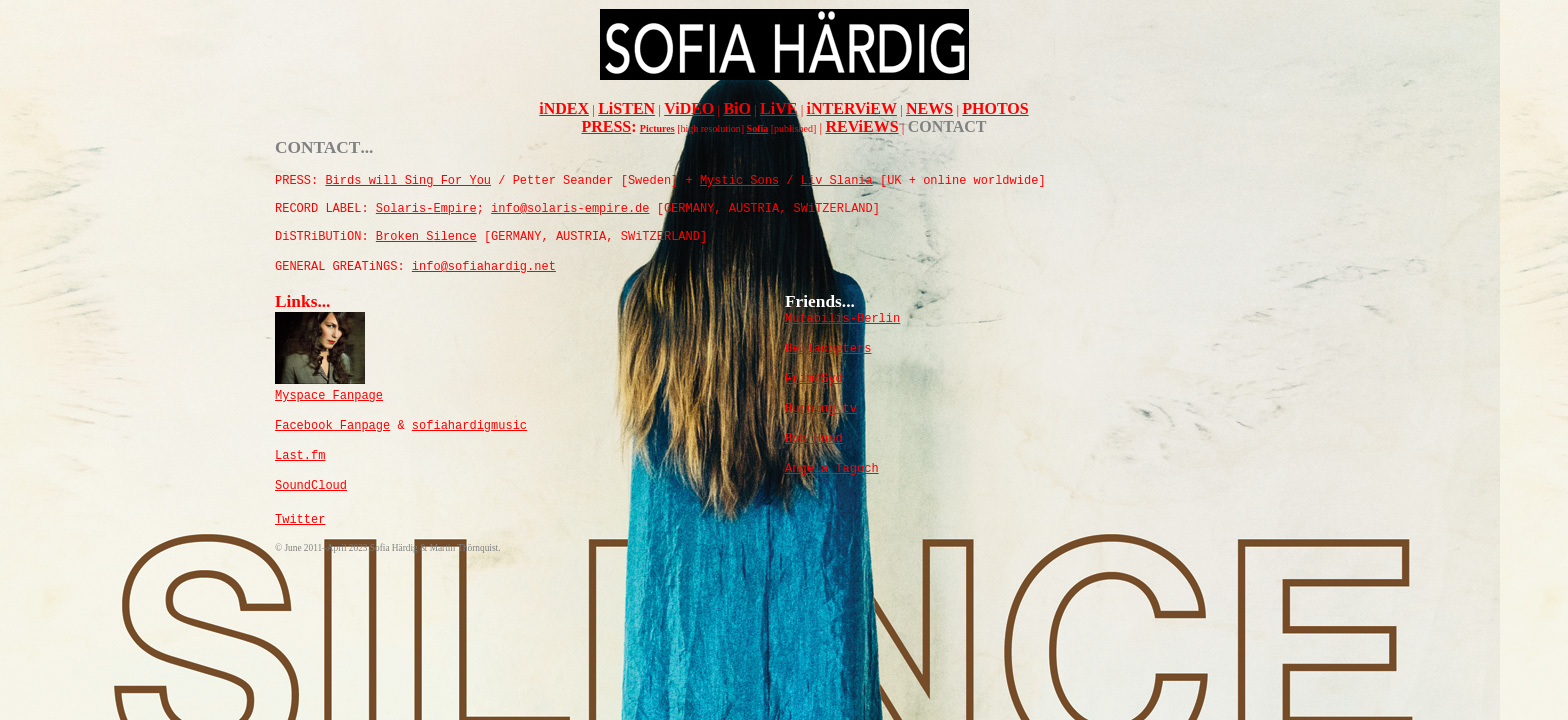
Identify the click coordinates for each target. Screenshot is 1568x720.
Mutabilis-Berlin (842, 319)
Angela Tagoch (832, 469)
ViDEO (689, 108)
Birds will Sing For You (408, 181)
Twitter (300, 520)
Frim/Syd (814, 379)
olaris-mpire (426, 209)
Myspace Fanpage (329, 396)
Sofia (758, 128)
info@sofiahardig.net (484, 267)
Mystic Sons (739, 181)
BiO (737, 108)
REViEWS (861, 126)
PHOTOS (995, 108)
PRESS (606, 126)
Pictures (657, 128)
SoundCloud (311, 486)
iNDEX (564, 108)
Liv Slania (837, 181)
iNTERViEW (852, 108)
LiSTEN (626, 108)
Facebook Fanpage (332, 426)
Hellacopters (828, 349)
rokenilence (426, 237)
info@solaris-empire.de (570, 209)
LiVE (778, 108)
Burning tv (821, 409)
